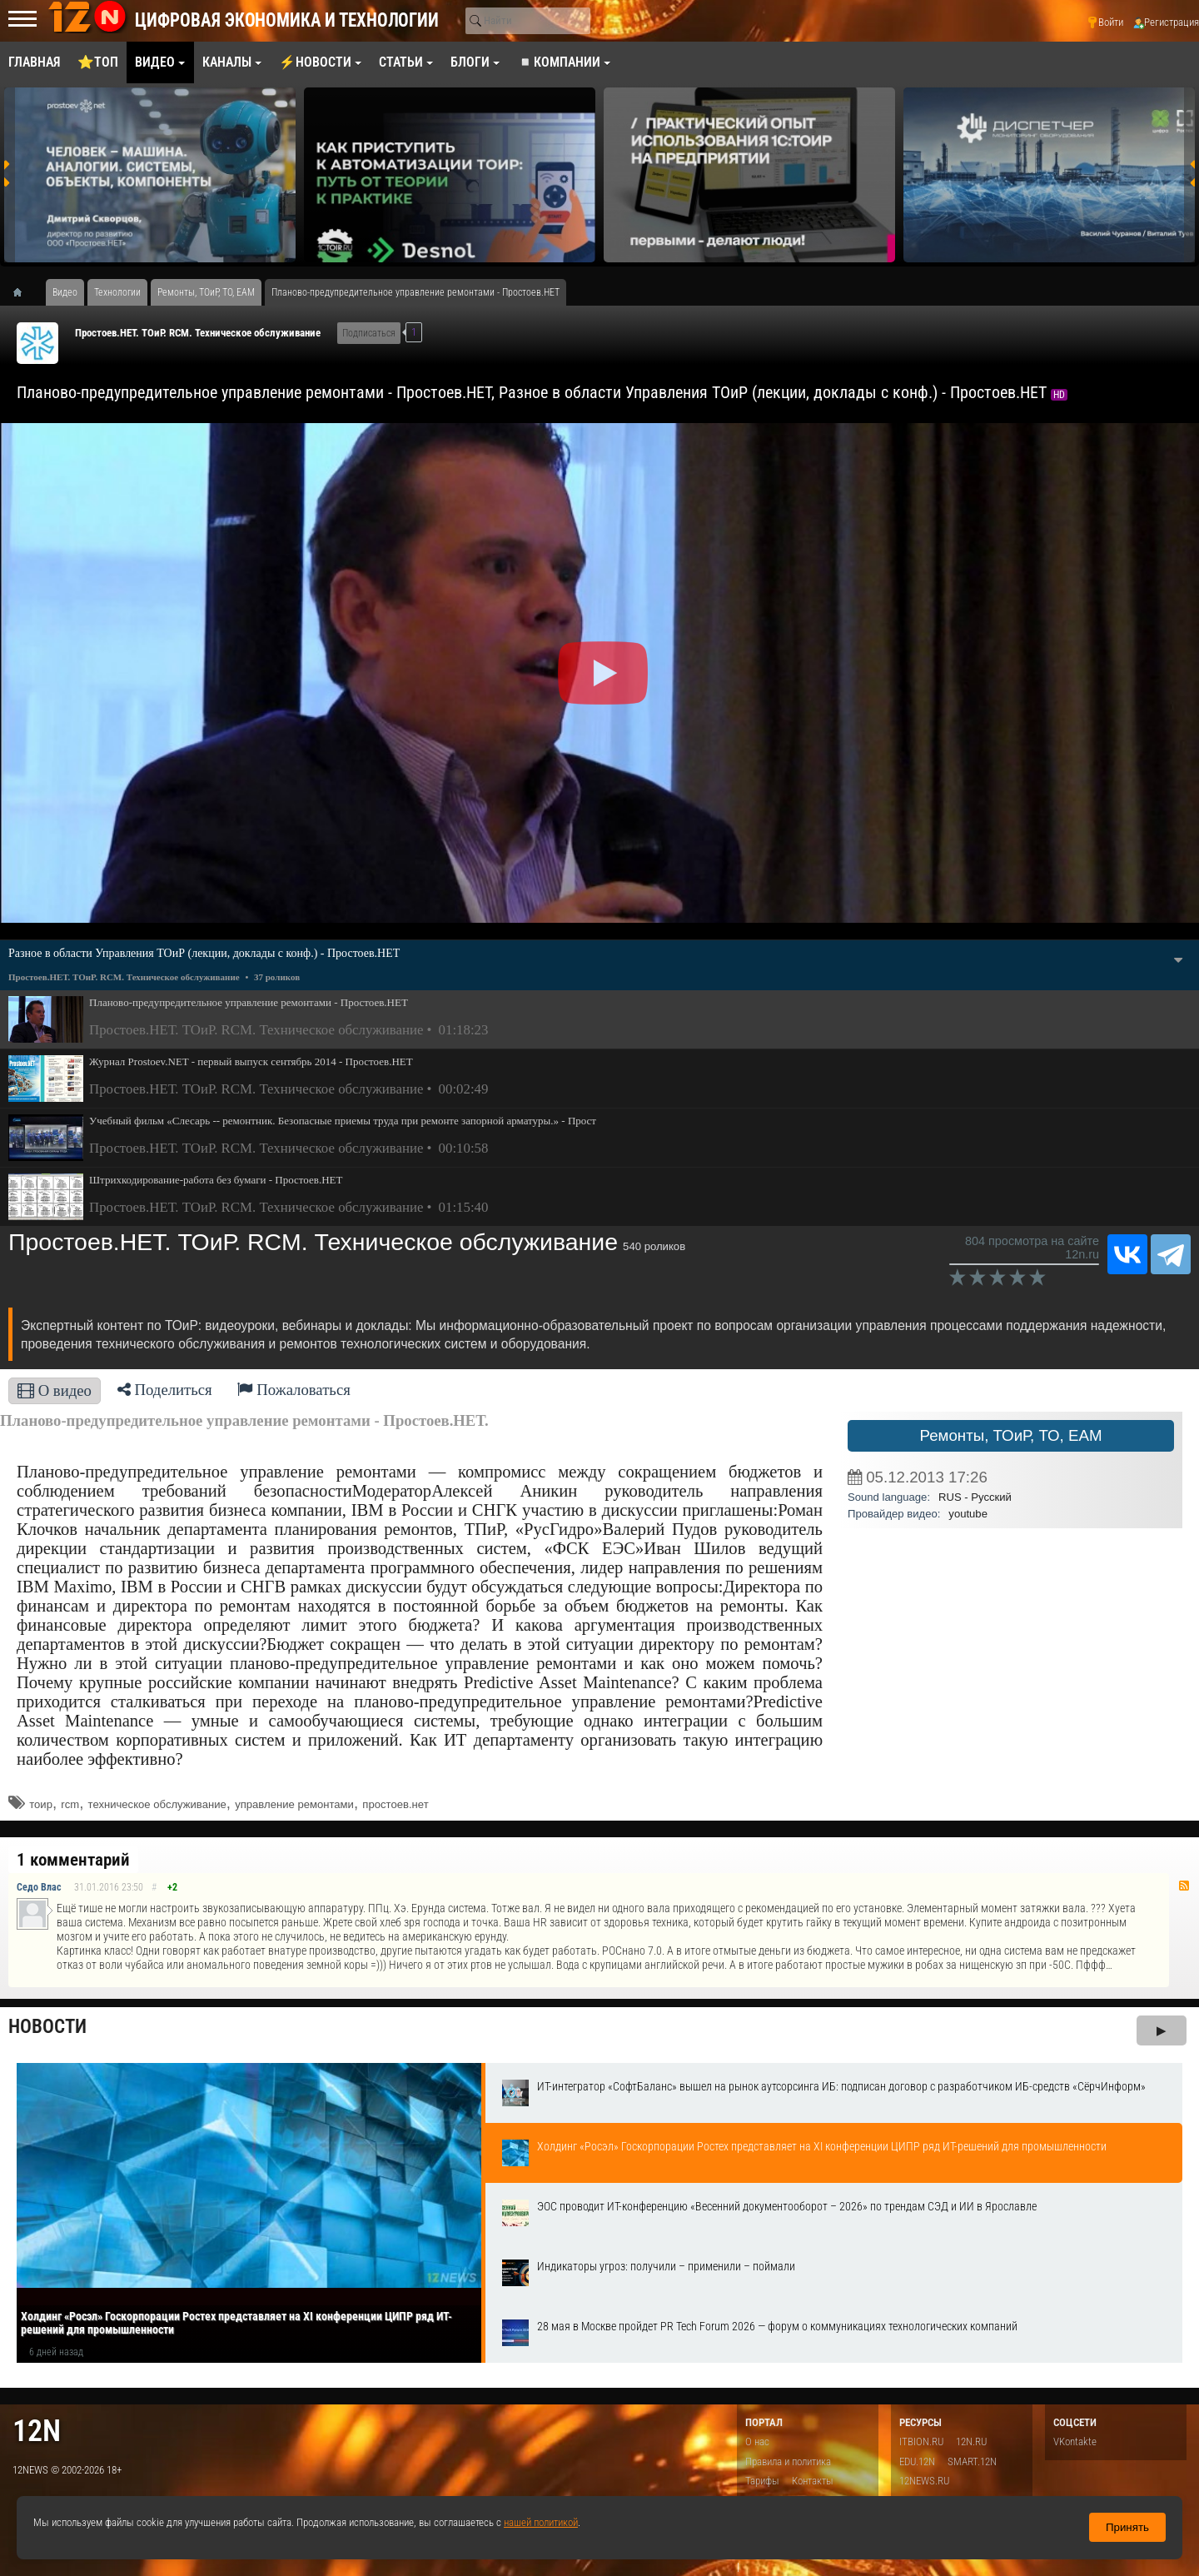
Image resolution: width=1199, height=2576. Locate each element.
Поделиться (164, 1389)
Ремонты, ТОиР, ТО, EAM (1010, 1435)
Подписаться (369, 333)
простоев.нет (395, 1804)
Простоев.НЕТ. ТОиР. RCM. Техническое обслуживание (198, 332)
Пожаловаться (294, 1389)
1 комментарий (73, 1860)
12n (36, 2430)
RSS (1184, 1885)
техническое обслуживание (157, 1804)
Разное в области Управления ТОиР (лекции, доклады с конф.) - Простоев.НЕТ (204, 953)
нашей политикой (541, 2522)
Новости (47, 2026)
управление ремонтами (294, 1804)
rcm (70, 1804)
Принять (1127, 2527)
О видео (54, 1390)
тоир (40, 1804)
